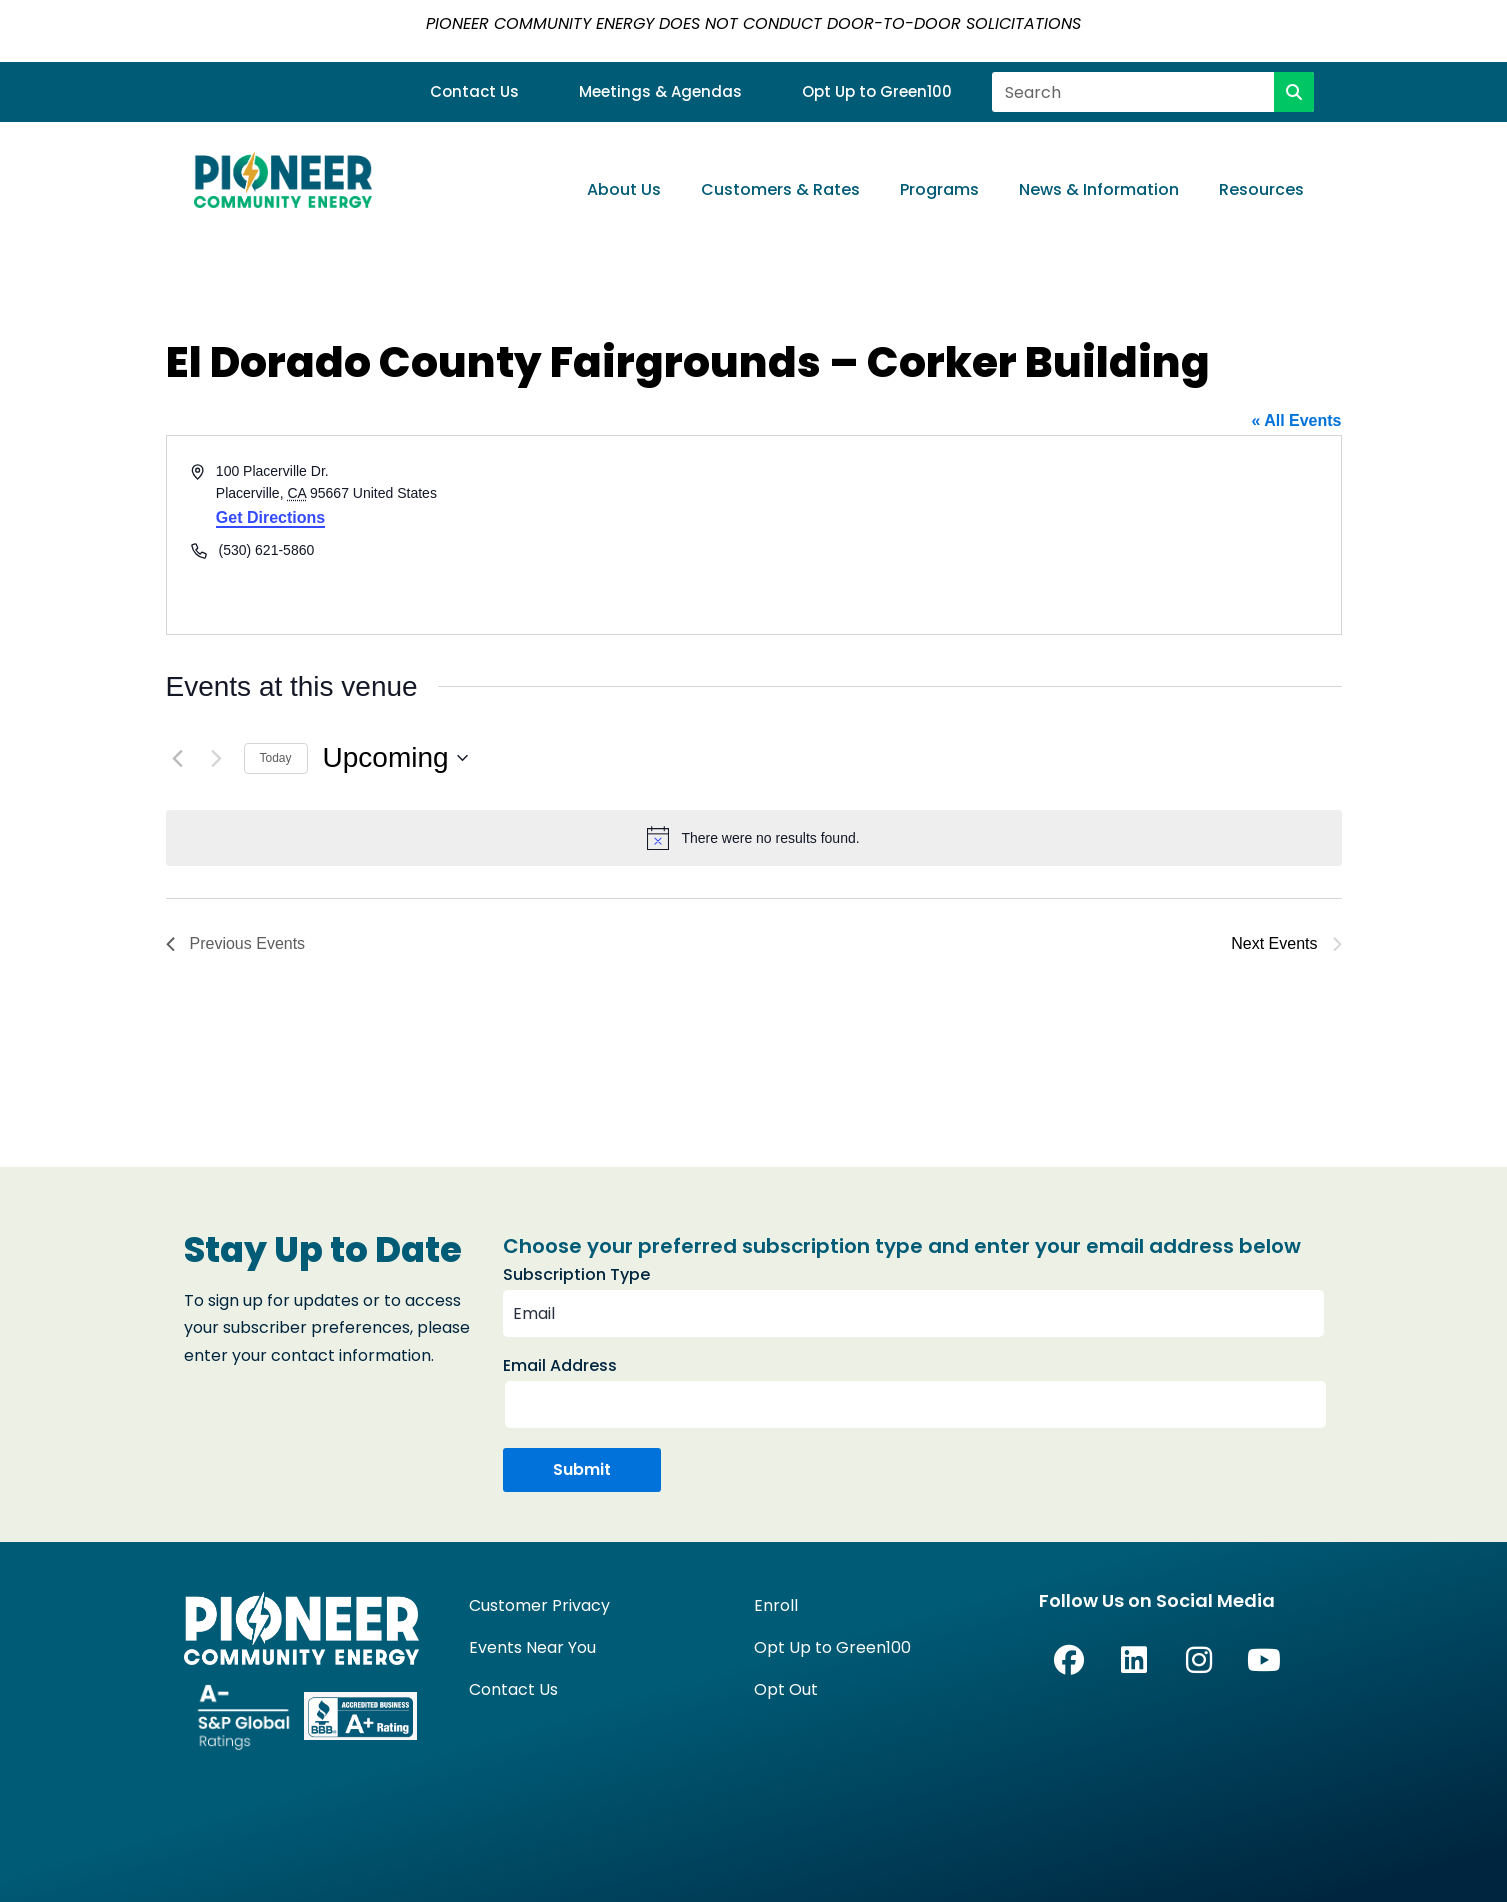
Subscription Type (576, 1274)
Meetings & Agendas (660, 92)
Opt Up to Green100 (877, 92)
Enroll (776, 1605)
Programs (939, 189)
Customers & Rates (780, 189)
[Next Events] (217, 758)
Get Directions (270, 517)
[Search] (1294, 92)
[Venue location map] (1046, 535)
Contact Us (474, 92)
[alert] (754, 838)
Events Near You (532, 1647)
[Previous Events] (178, 758)
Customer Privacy (539, 1605)
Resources (1261, 189)
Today (276, 758)
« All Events (1296, 420)
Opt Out (786, 1689)
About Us (624, 189)
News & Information (1099, 189)
